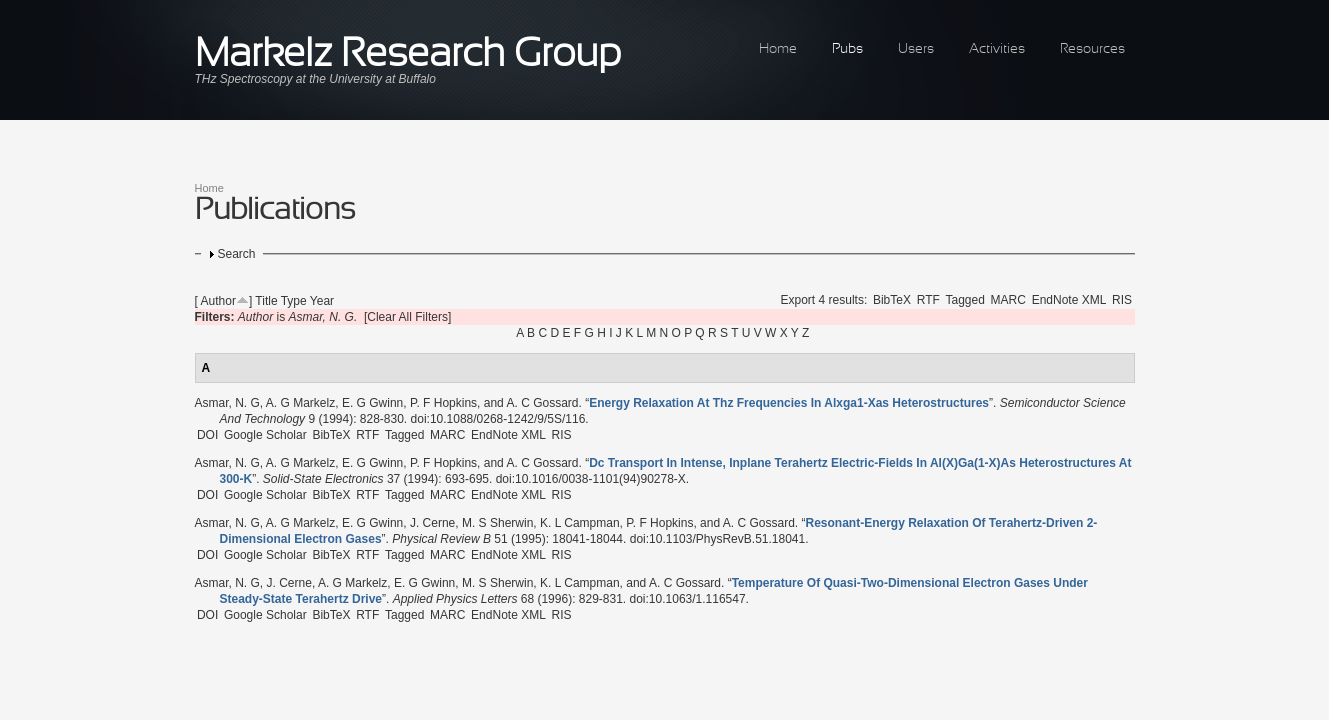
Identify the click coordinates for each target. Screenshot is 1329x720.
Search (237, 254)
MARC (1008, 300)
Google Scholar (265, 435)
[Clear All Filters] (407, 317)
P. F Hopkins (443, 403)
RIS (1122, 300)
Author (218, 301)
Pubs (847, 49)
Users (916, 49)
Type (294, 301)
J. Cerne (432, 523)
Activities (997, 49)
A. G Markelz (300, 403)
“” (789, 403)
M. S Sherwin (497, 523)
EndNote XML (1069, 300)
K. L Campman (580, 523)
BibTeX (892, 300)
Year (322, 301)
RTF (928, 300)
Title (266, 301)
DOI (207, 435)
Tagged (965, 300)
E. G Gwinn (372, 403)
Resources (1092, 49)
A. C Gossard (542, 403)
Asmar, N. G (227, 403)
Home (778, 49)
